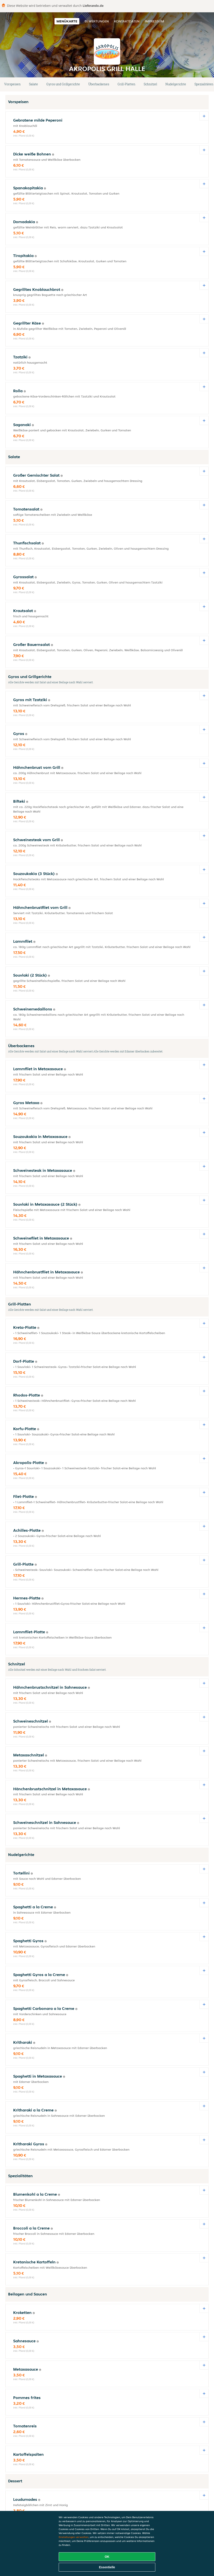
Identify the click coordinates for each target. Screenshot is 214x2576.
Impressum (154, 21)
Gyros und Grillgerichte (63, 84)
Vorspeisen (12, 84)
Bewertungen (97, 21)
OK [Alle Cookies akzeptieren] (107, 2556)
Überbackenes (98, 84)
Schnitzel (150, 84)
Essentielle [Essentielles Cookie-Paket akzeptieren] (107, 2567)
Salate (33, 84)
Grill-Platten (126, 84)
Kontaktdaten (127, 21)
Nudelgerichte (175, 84)
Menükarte (66, 21)
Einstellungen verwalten (74, 2537)
